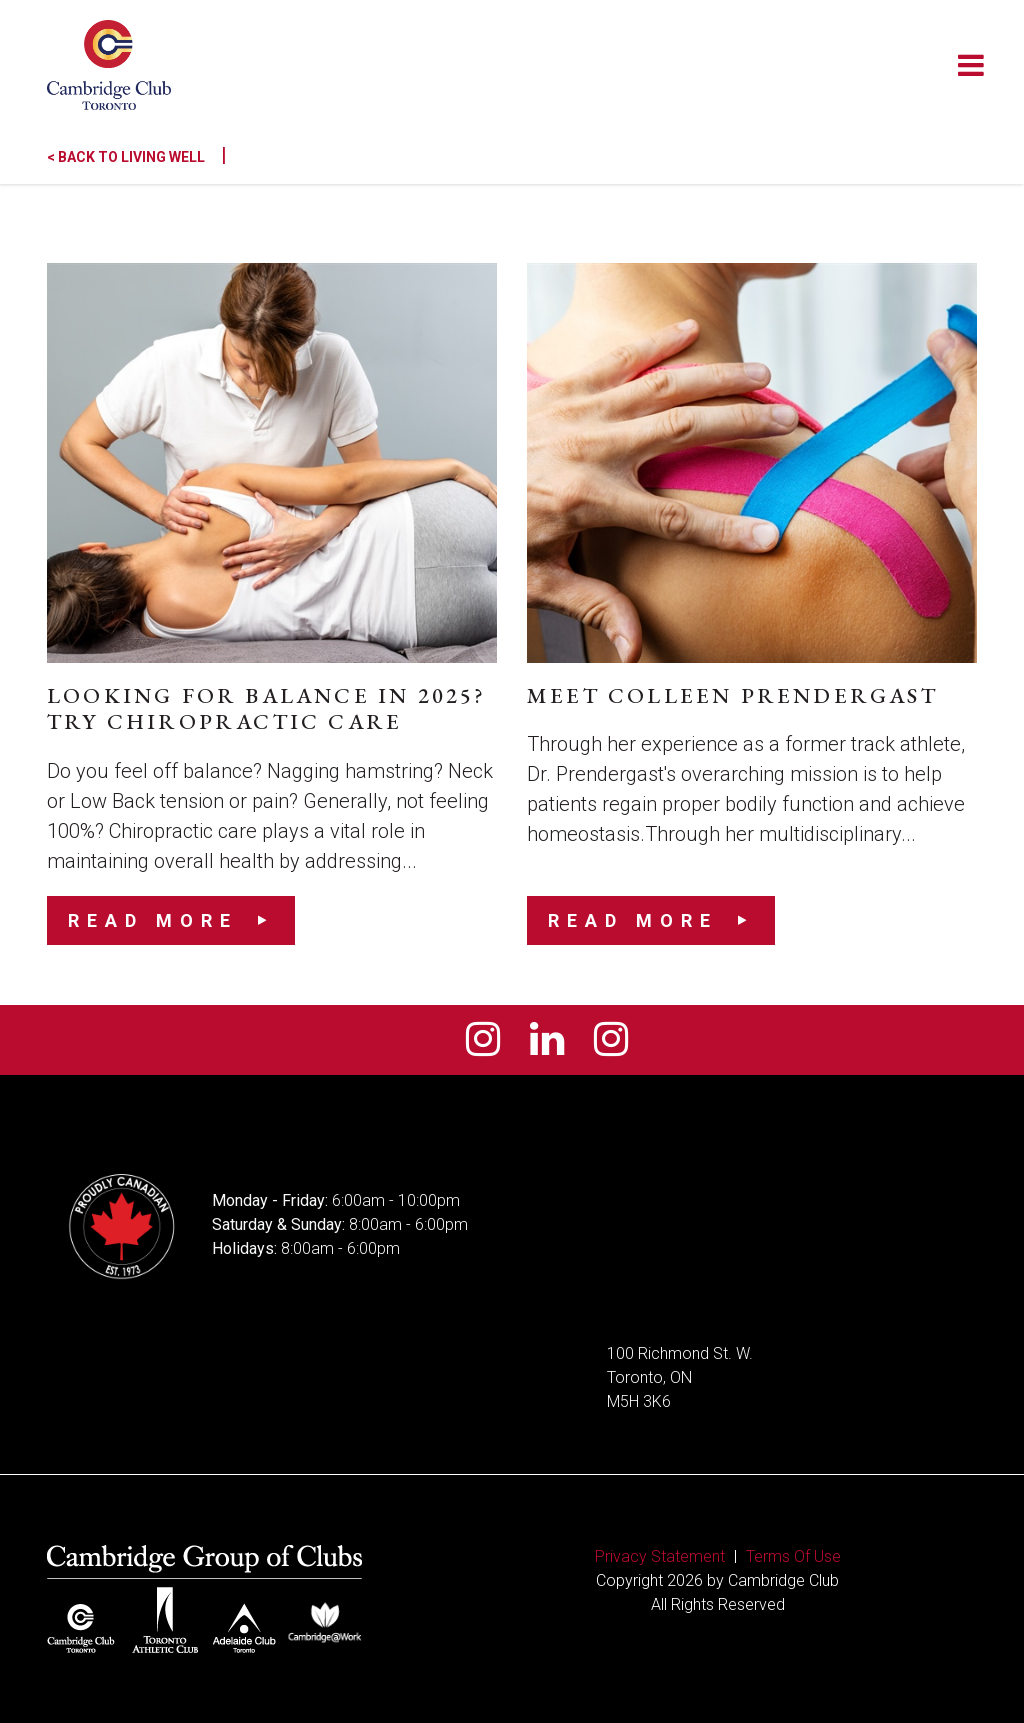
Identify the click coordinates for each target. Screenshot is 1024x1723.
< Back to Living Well (137, 157)
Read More (153, 920)
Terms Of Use (793, 1556)
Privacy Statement (660, 1556)
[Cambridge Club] (109, 65)
